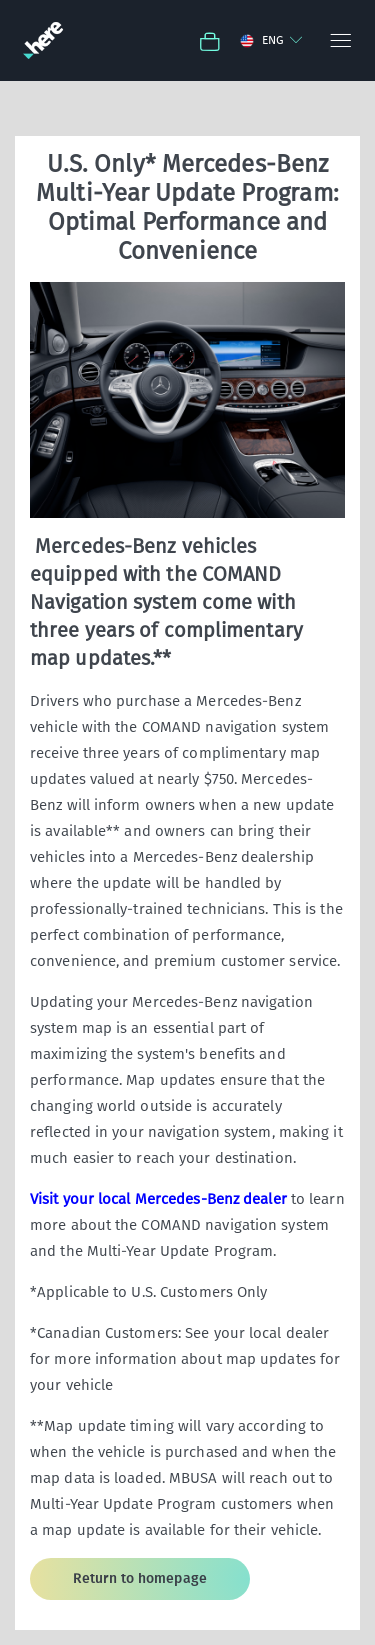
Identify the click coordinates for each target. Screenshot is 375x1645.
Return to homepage (140, 1578)
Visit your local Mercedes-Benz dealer (158, 1199)
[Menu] (339, 40)
